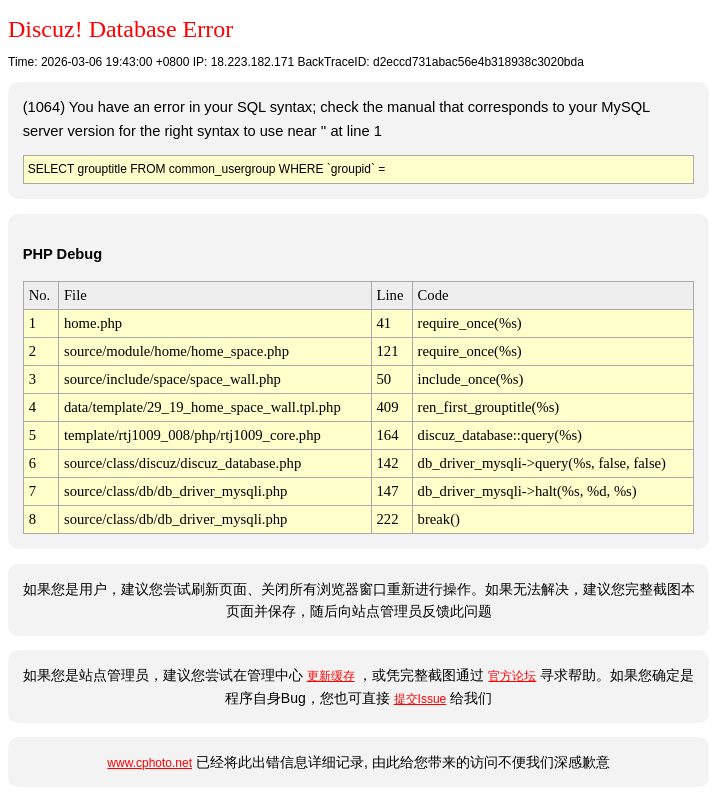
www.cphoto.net (149, 763)
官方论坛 (512, 676)
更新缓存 (331, 676)
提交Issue (420, 699)
